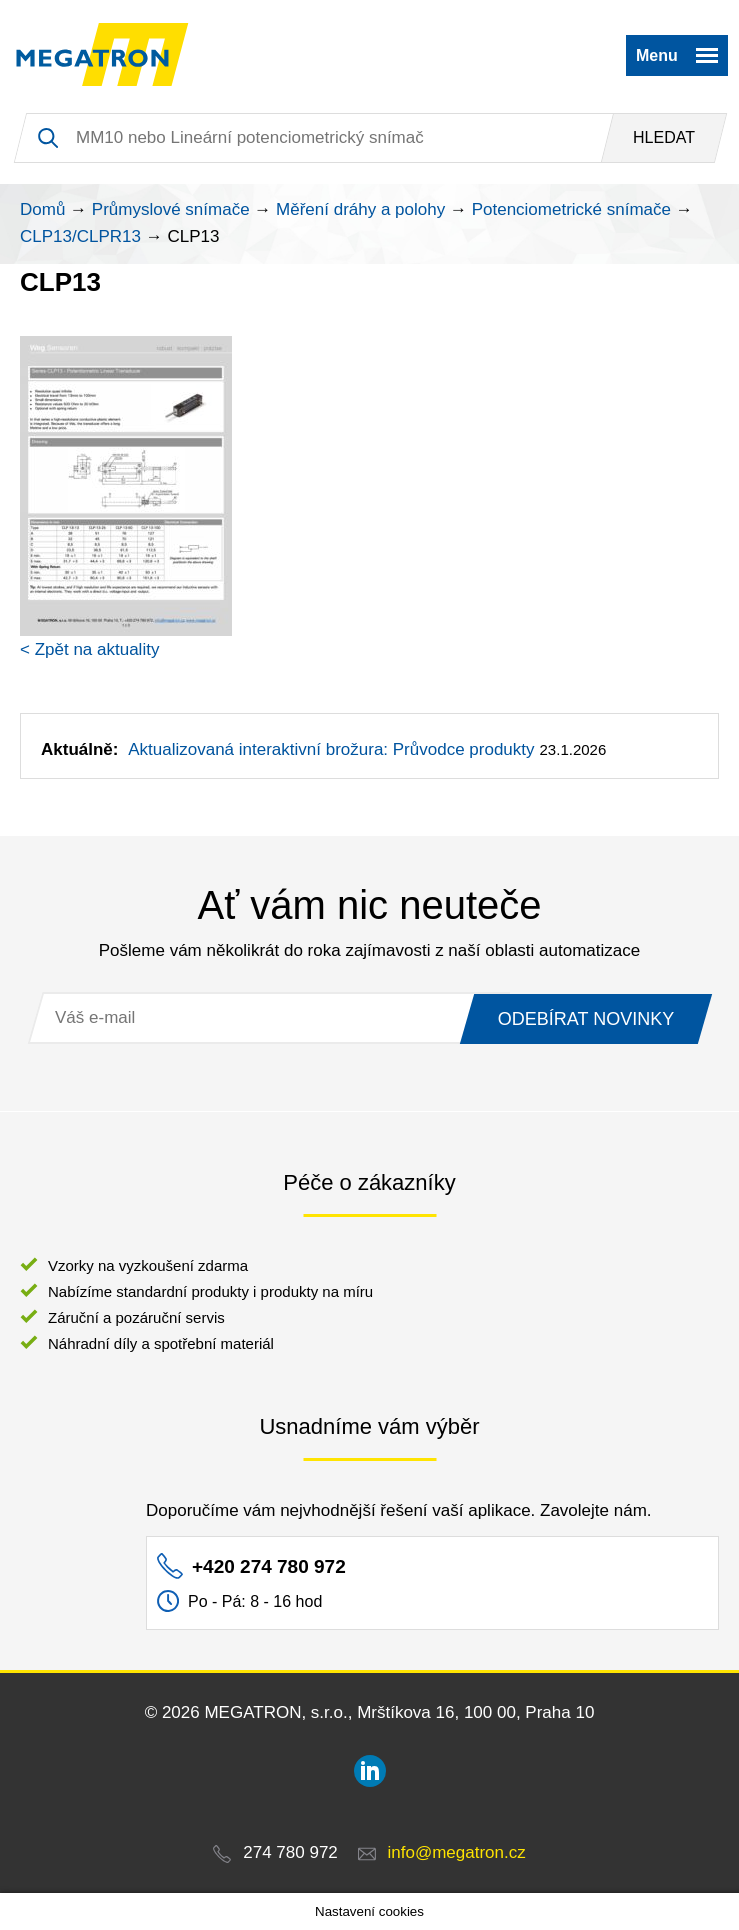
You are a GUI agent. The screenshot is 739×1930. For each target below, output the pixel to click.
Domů (42, 209)
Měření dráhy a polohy (360, 209)
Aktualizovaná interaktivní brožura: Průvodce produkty (331, 749)
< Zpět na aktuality (89, 649)
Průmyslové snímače (171, 209)
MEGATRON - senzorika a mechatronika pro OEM (102, 55)
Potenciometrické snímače (571, 209)
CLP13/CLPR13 (80, 236)
